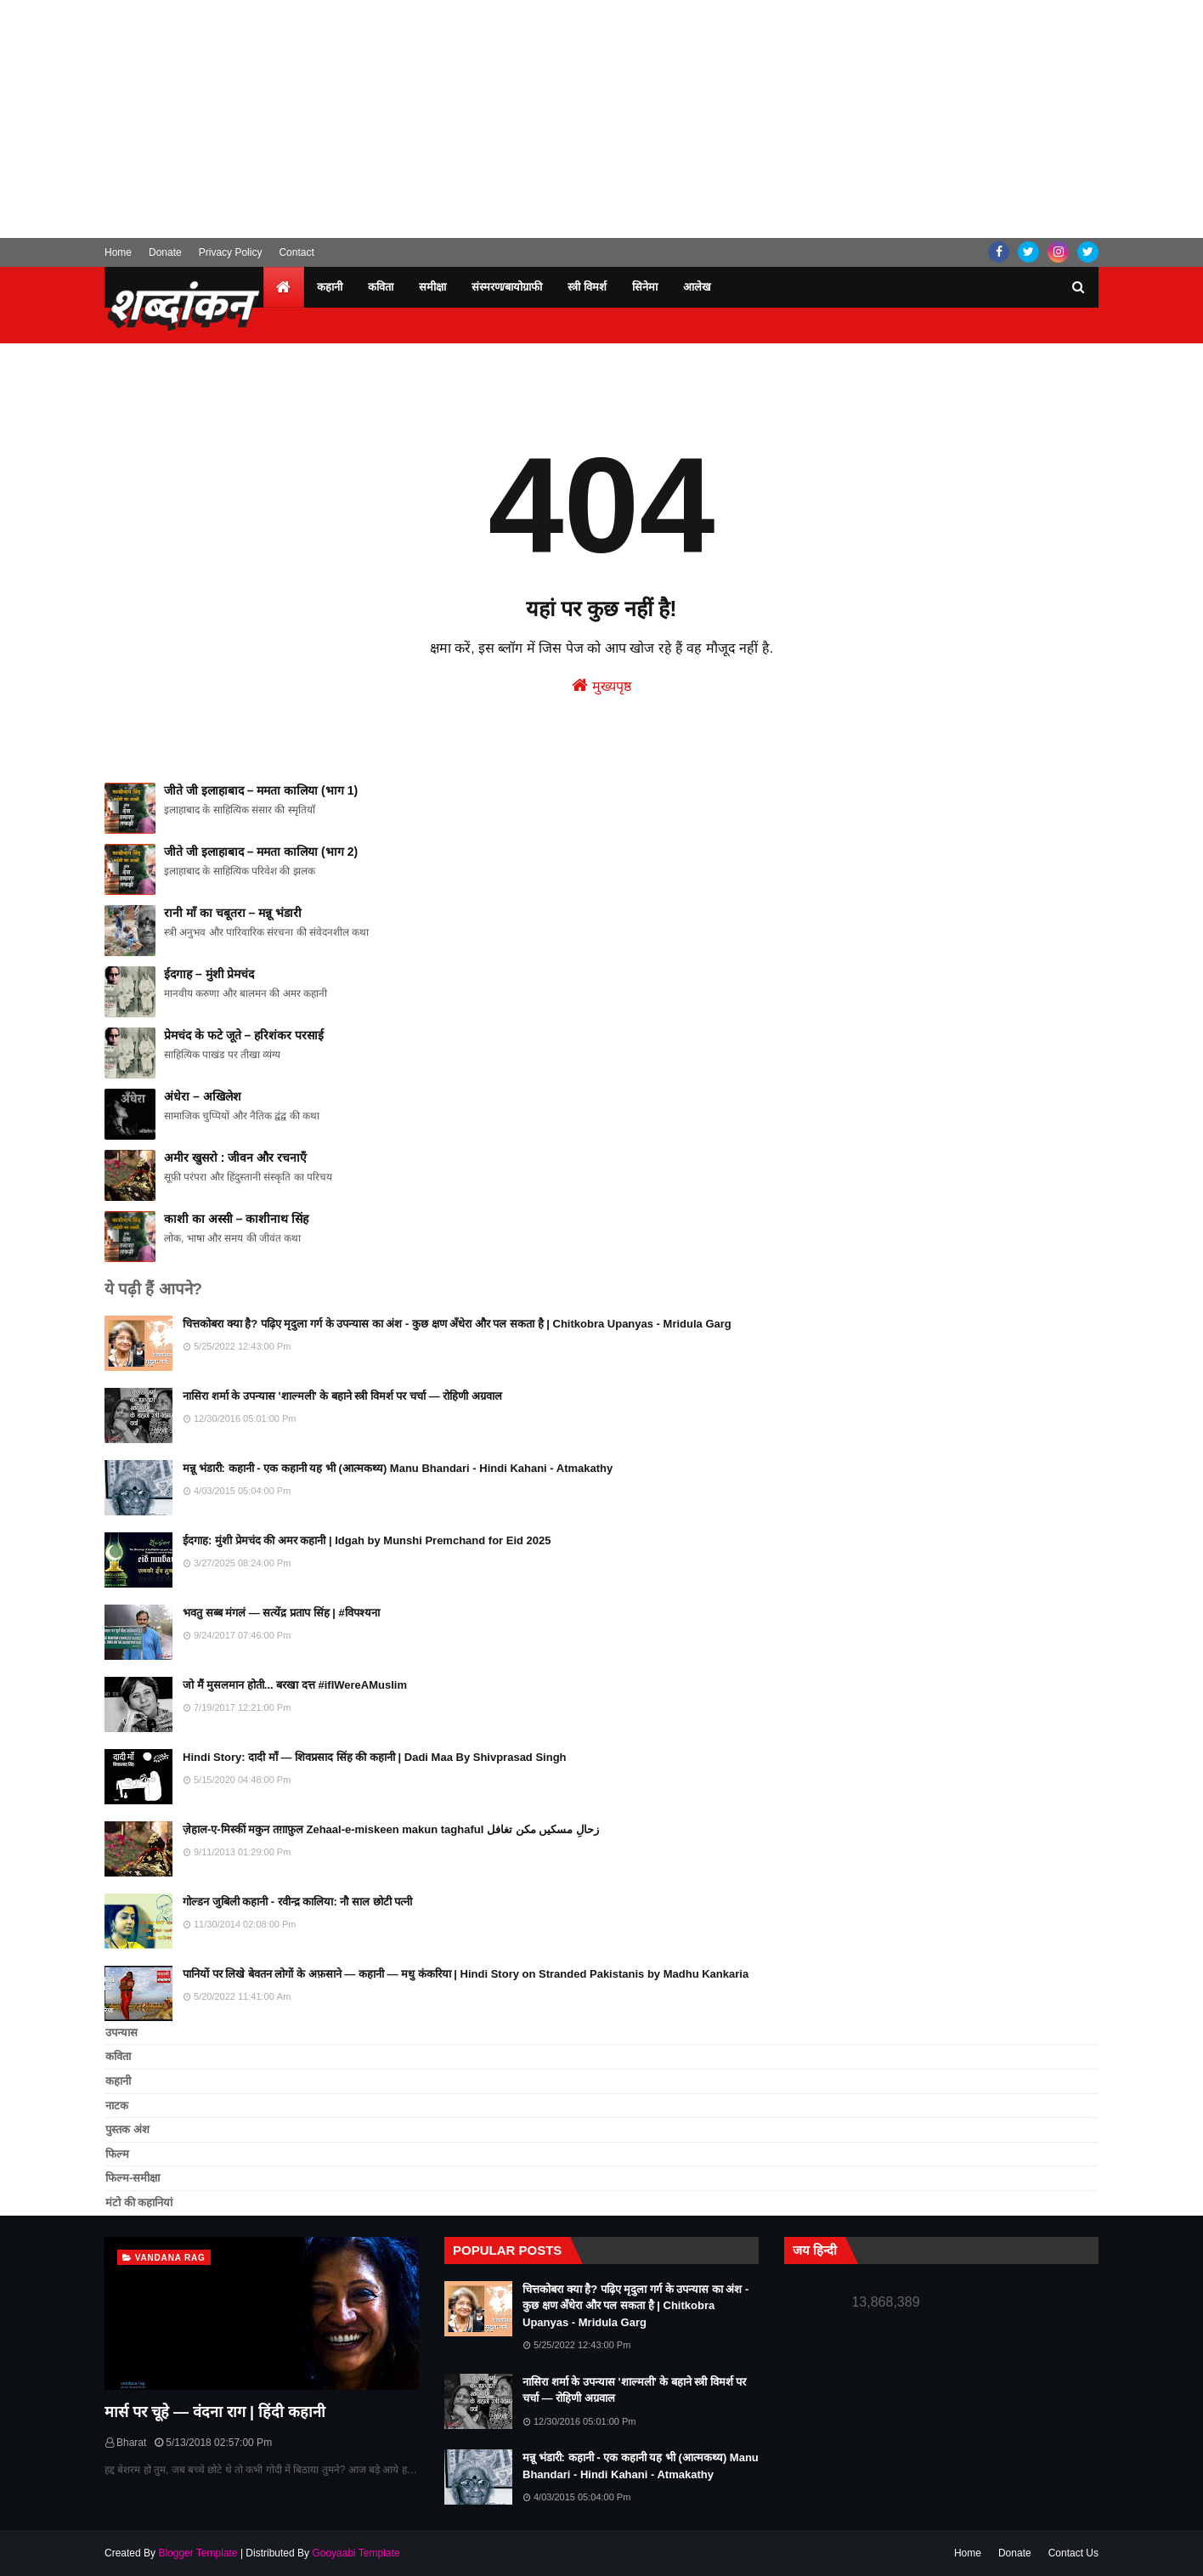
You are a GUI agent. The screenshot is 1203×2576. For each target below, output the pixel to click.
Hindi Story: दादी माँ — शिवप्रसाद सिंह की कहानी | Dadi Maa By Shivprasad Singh (375, 1757)
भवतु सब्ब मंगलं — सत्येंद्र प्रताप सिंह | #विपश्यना (281, 1612)
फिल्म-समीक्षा (132, 2177)
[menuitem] (283, 287)
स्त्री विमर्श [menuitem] (587, 286)
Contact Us (1073, 2553)
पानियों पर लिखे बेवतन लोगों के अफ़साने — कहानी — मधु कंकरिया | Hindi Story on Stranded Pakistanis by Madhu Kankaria (465, 1973)
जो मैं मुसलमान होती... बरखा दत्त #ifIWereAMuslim (295, 1685)
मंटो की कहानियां (138, 2202)
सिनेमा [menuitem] (645, 286)
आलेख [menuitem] (697, 286)
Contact (296, 252)
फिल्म (117, 2154)
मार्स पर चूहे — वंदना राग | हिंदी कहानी (214, 2411)
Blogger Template (197, 2553)
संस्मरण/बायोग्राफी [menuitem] (507, 286)
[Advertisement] (601, 119)
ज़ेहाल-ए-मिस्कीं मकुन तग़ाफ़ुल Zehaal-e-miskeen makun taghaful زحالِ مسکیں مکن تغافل (391, 1829)
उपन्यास (121, 2032)
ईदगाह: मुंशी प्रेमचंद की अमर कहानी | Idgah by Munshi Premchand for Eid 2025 (367, 1540)
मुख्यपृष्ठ (601, 685)
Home (118, 252)
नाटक (116, 2105)
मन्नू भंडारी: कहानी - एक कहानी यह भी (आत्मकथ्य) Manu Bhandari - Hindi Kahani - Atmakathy (398, 1468)
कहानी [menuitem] (329, 286)
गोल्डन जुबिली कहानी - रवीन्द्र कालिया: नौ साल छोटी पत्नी (297, 1901)
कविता (118, 2056)
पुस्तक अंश (127, 2129)
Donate (165, 252)
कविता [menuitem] (380, 286)
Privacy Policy (231, 252)
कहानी (118, 2081)
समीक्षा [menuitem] (432, 286)
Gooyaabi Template (355, 2553)
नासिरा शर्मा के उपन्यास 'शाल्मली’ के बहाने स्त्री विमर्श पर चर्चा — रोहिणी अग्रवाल (342, 1396)
